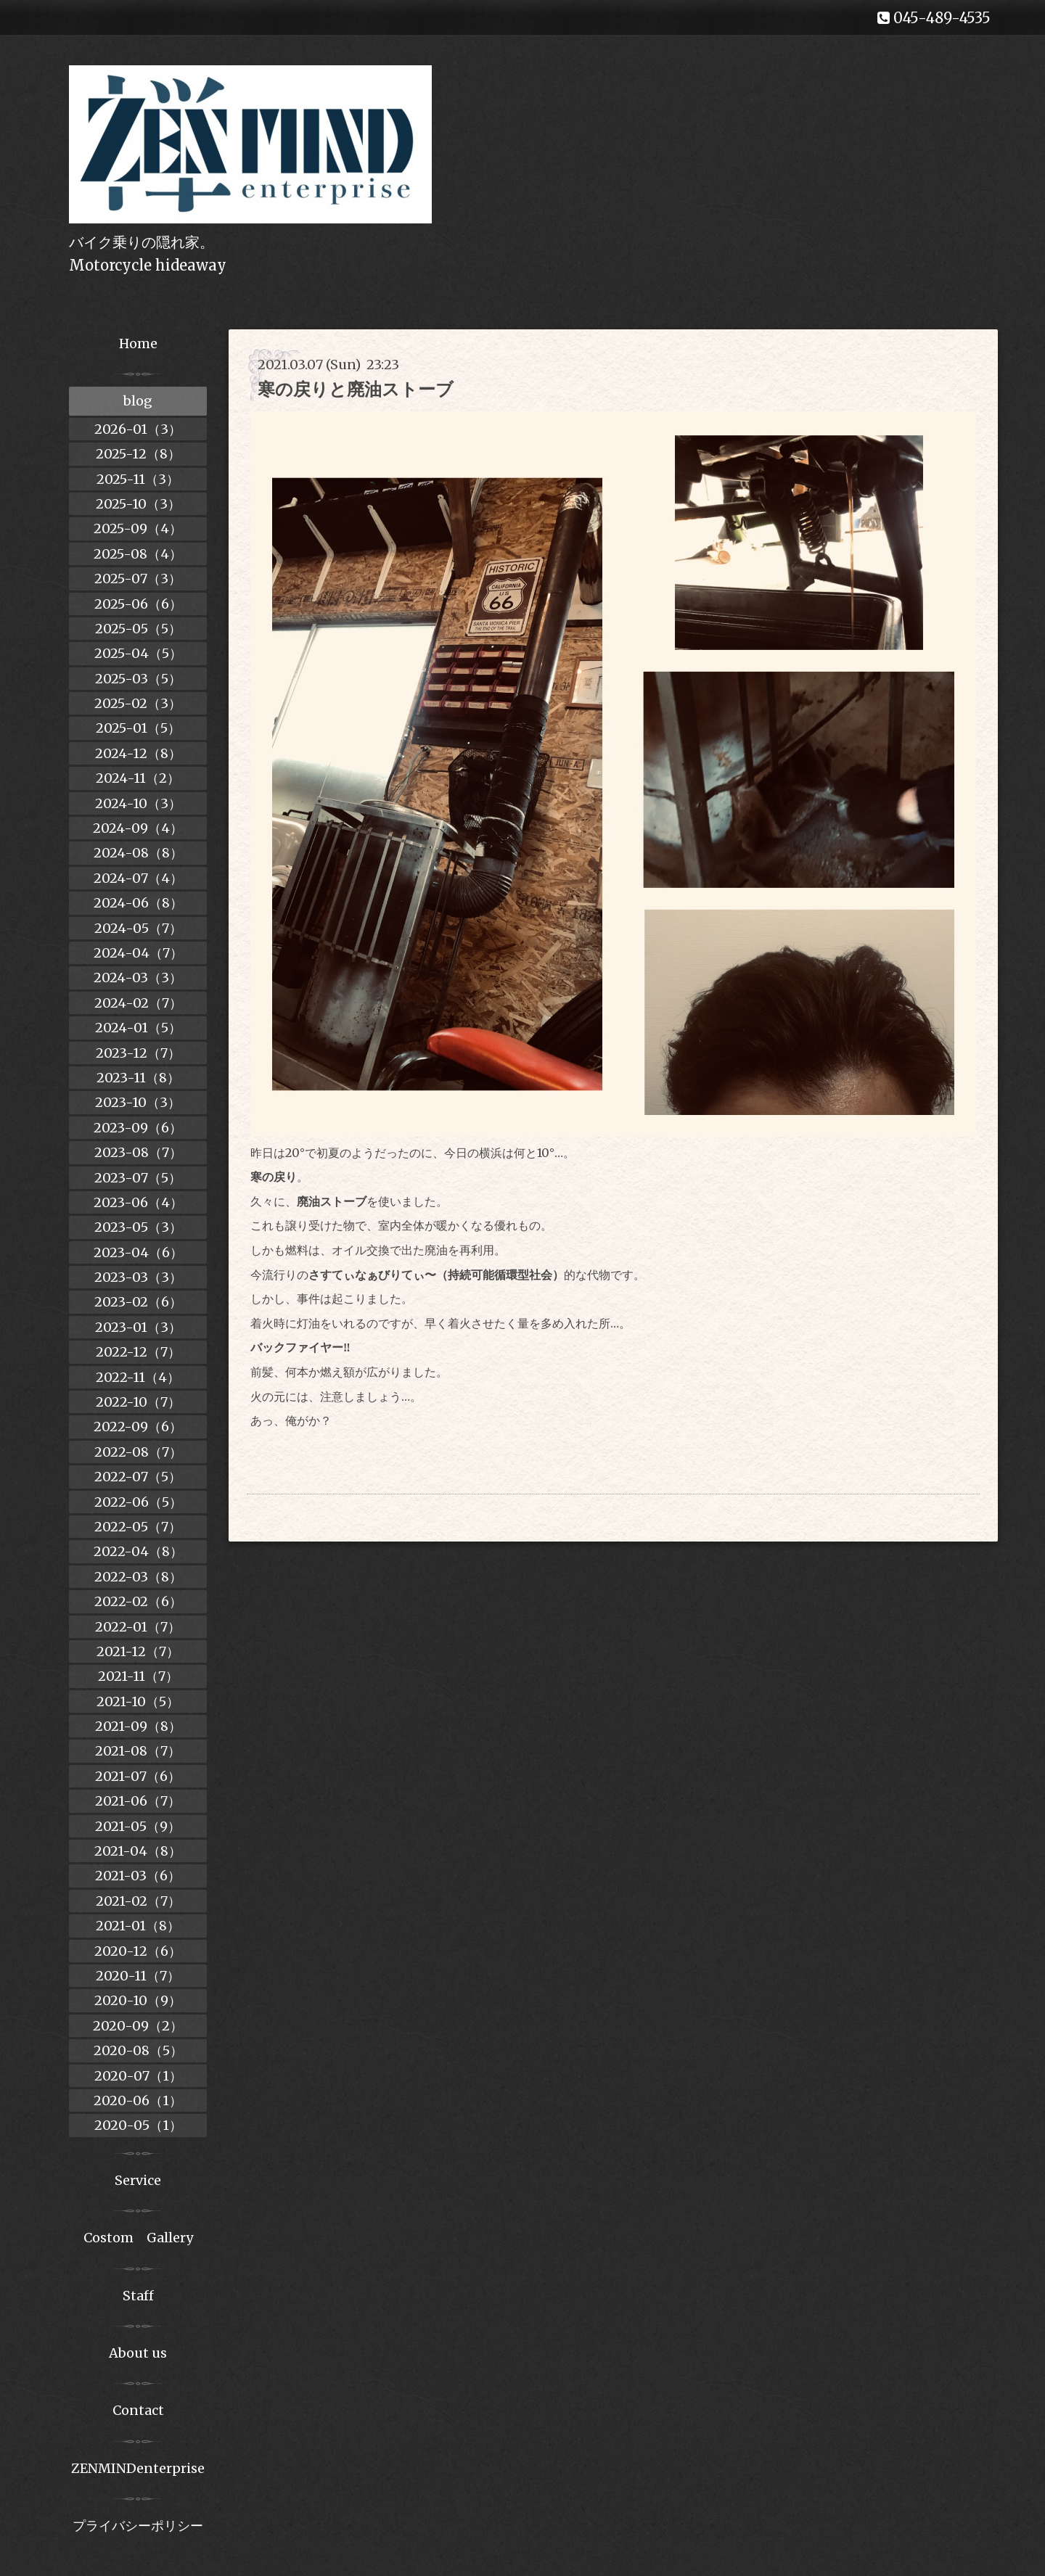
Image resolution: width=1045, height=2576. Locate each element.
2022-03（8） (138, 1576)
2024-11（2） (138, 778)
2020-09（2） (138, 2025)
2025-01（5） (138, 728)
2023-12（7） (138, 1053)
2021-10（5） (138, 1701)
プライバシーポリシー (138, 2525)
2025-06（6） (138, 604)
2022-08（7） (138, 1452)
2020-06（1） (138, 2100)
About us (138, 2353)
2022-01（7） (138, 1626)
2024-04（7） (138, 953)
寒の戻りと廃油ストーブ (356, 389)
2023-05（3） (138, 1227)
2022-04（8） (138, 1551)
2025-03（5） (138, 678)
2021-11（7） (138, 1676)
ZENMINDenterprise (138, 2468)
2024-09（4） (138, 828)
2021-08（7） (138, 1750)
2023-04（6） (138, 1252)
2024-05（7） (138, 928)
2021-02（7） (138, 1901)
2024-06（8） (138, 902)
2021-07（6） (138, 1776)
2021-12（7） (138, 1651)
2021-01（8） (138, 1925)
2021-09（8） (138, 1726)
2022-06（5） (138, 1502)
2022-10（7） (138, 1402)
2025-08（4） (138, 554)
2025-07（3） (137, 578)
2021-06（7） (138, 1801)
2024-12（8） (138, 753)
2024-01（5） (138, 1027)
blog (137, 400)
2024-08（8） (138, 852)
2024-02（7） (138, 1003)
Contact (138, 2410)
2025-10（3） (138, 503)
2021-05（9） (138, 1826)
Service (138, 2180)
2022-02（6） (138, 1601)
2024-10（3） (138, 803)
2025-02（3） (137, 703)
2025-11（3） (138, 479)
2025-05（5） (138, 628)
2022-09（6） (138, 1426)
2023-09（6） (138, 1127)
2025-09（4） (138, 528)
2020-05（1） (138, 2125)
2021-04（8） (137, 1851)
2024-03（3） (138, 977)
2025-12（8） (138, 453)
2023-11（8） (138, 1077)
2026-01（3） (137, 429)
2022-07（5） (137, 1476)
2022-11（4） (138, 1377)
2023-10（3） (138, 1102)
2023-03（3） (138, 1277)
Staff (138, 2295)
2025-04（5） (138, 653)
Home (138, 343)
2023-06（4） (138, 1202)
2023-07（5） (137, 1177)
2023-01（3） (138, 1327)
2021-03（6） (138, 1875)
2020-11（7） (138, 1975)
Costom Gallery (138, 2237)
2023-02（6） (138, 1301)
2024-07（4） (138, 878)
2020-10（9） (137, 2000)
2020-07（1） (138, 2075)
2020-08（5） (138, 2050)
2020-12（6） (137, 1951)
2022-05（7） (137, 1526)
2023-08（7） (138, 1152)
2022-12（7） (138, 1351)
